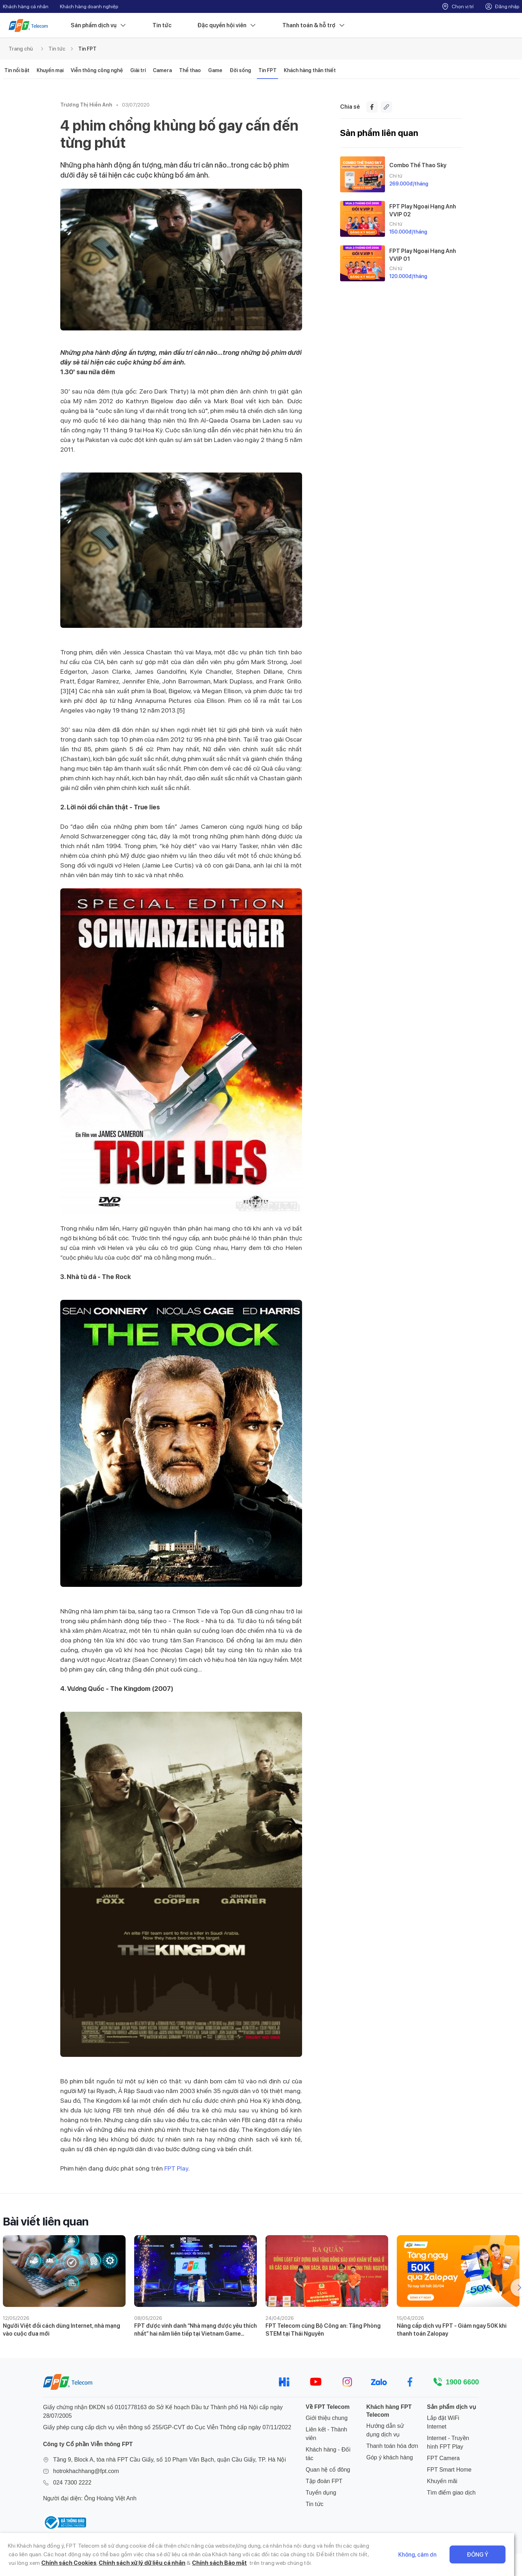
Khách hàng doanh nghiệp (89, 6)
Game (215, 70)
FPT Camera (443, 2458)
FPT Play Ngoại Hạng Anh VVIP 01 (422, 255)
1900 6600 (462, 2382)
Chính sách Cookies (60, 2562)
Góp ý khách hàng (389, 2457)
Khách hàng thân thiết (310, 70)
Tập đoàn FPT (324, 2481)
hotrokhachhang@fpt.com (86, 2471)
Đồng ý (485, 2554)
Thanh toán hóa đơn (392, 2446)
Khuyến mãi (442, 2481)
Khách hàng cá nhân (25, 6)
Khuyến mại (50, 70)
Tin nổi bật (16, 70)
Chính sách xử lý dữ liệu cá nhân (133, 2562)
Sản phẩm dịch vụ (99, 25)
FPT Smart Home (449, 2470)
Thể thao (190, 70)
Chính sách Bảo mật (211, 2562)
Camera (162, 70)
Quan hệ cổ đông (328, 2470)
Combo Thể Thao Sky (417, 165)
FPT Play (176, 2168)
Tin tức (161, 25)
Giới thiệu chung (327, 2418)
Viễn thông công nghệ (97, 70)
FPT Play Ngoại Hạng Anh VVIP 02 (422, 210)
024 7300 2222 (72, 2482)
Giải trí (138, 70)
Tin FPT (87, 49)
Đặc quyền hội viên (227, 25)
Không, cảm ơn (425, 2554)
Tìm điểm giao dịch (451, 2493)
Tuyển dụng (321, 2493)
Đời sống (240, 70)
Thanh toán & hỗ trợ (313, 25)
